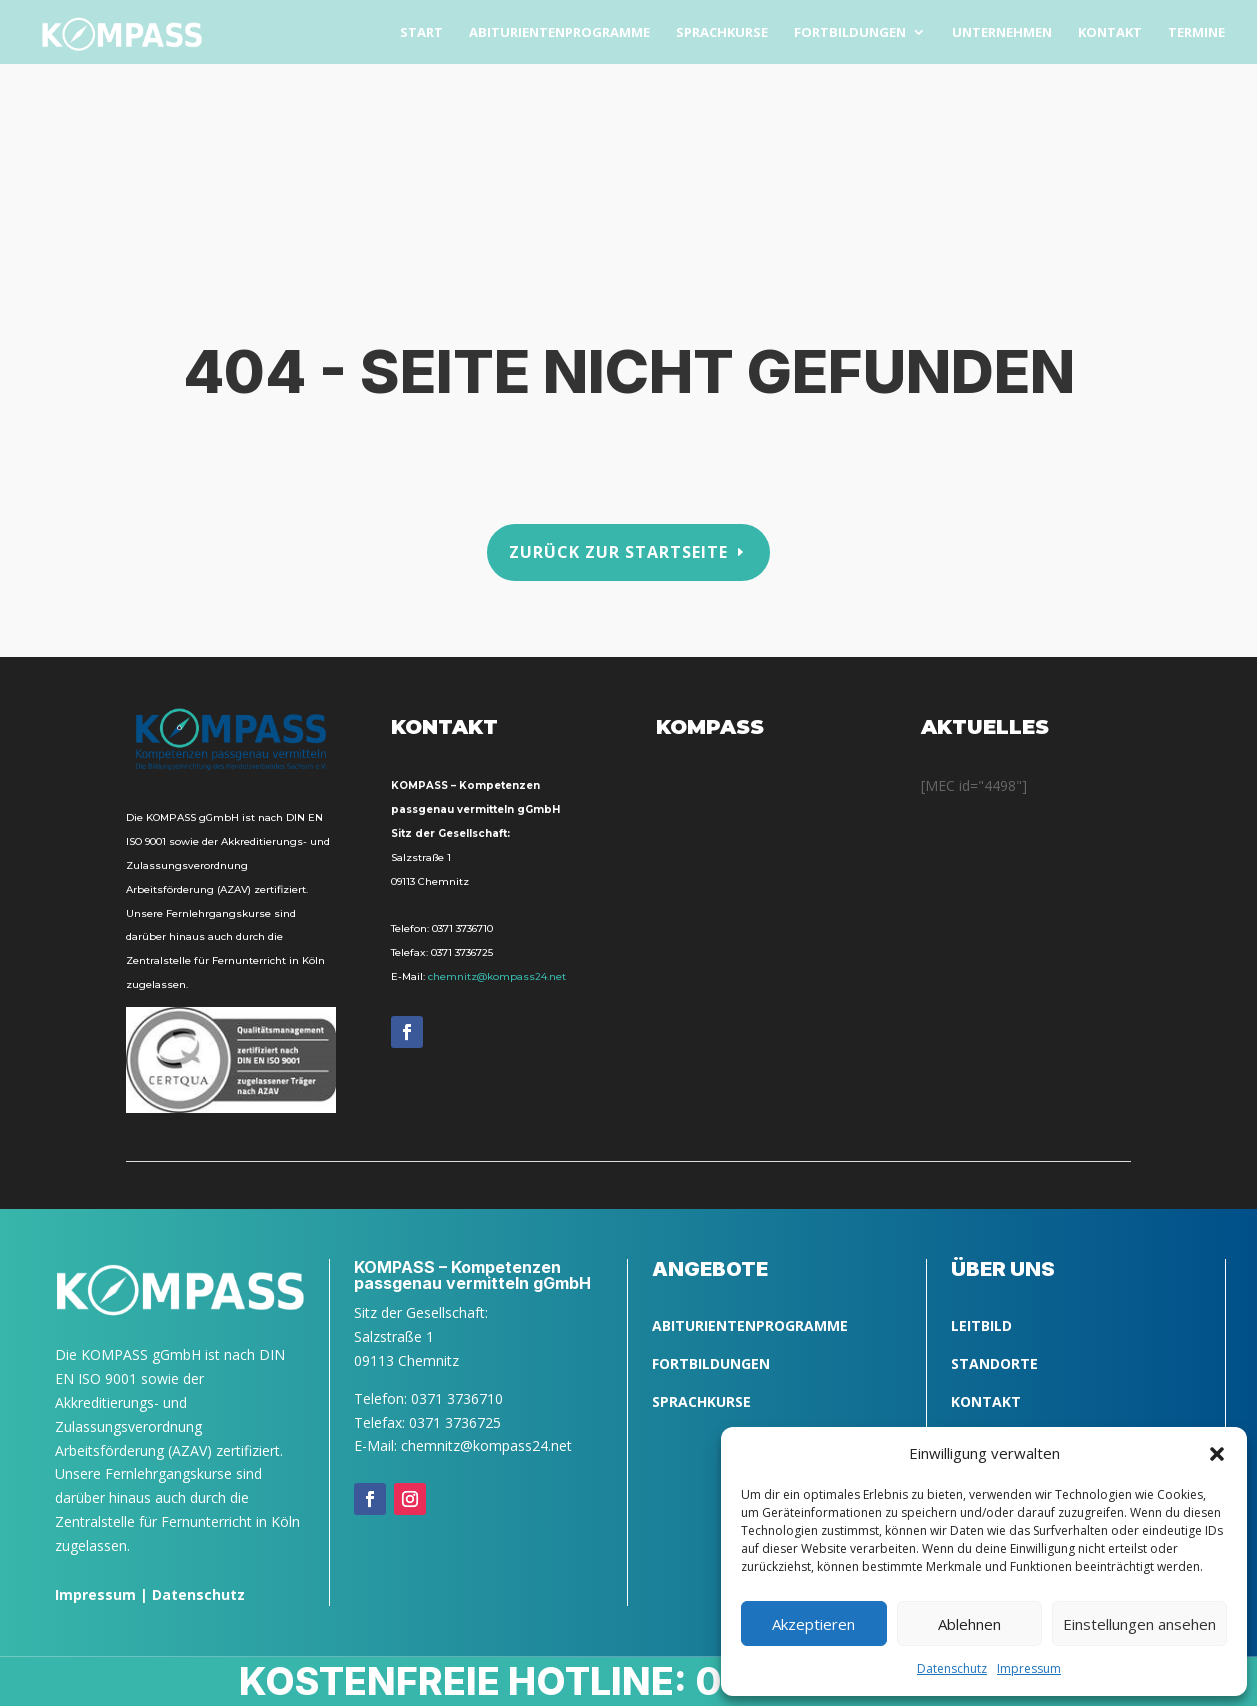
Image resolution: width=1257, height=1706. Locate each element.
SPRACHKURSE (701, 1401)
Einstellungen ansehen (1139, 1624)
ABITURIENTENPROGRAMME (750, 1325)
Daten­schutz (952, 1668)
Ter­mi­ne (1196, 33)
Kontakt (986, 1401)
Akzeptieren (813, 1624)
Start (421, 33)
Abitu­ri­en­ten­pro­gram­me (559, 33)
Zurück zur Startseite (619, 552)
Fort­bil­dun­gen (850, 33)
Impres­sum (1029, 1668)
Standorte (994, 1363)
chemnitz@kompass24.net (497, 976)
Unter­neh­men (1002, 33)
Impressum (95, 1594)
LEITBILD (981, 1325)
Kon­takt (1110, 33)
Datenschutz (198, 1594)
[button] (1217, 1454)
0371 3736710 (462, 928)
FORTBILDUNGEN (711, 1363)
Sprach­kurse (722, 33)
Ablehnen (969, 1624)
